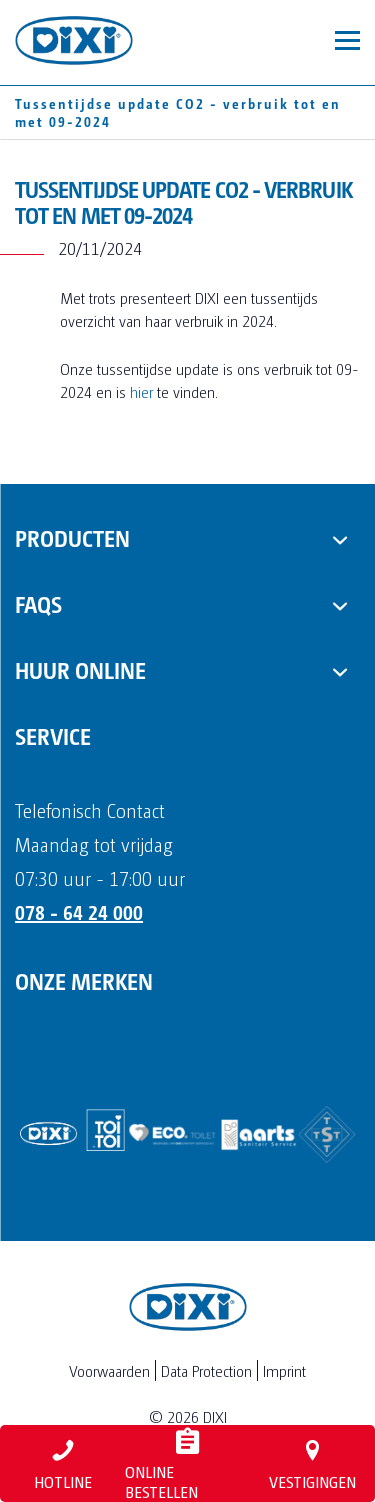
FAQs (38, 603)
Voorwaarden (109, 1370)
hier (143, 391)
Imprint (284, 1370)
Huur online (80, 669)
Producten (72, 537)
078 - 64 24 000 (79, 912)
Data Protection (206, 1370)
